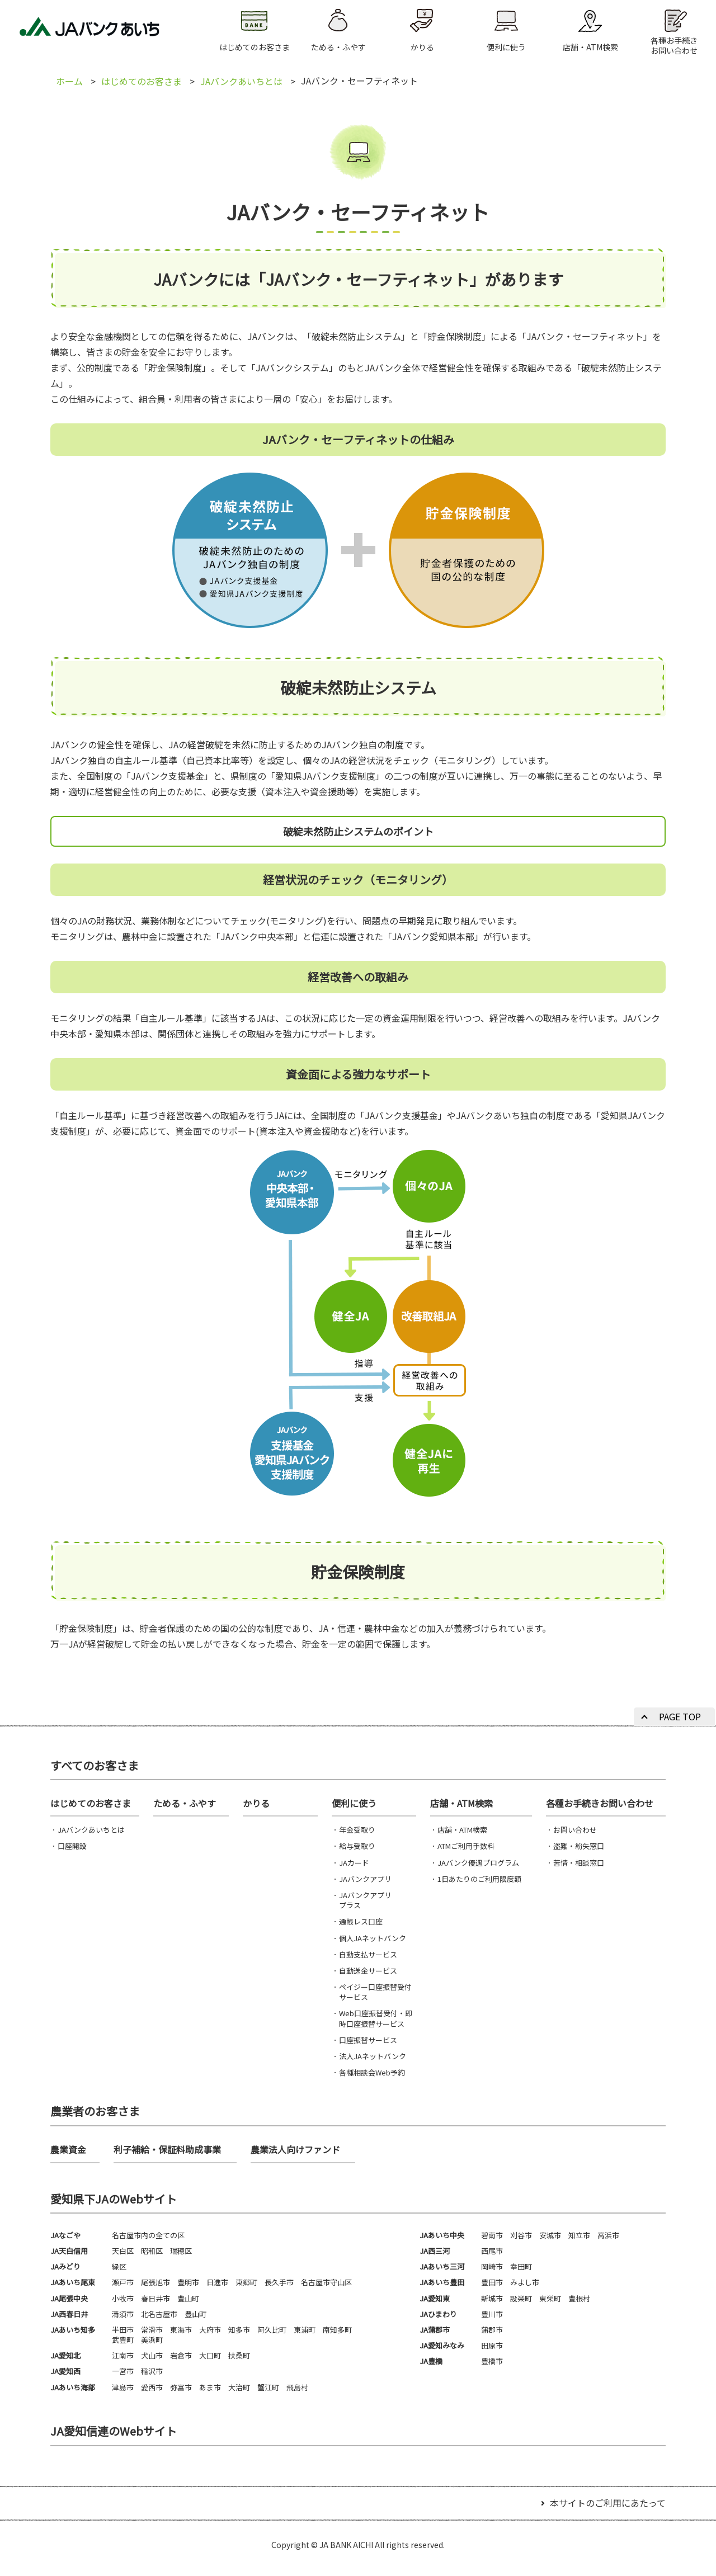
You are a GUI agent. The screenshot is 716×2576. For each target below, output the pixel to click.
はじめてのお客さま (141, 81)
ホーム (69, 81)
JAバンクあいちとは (241, 81)
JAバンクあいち (89, 31)
